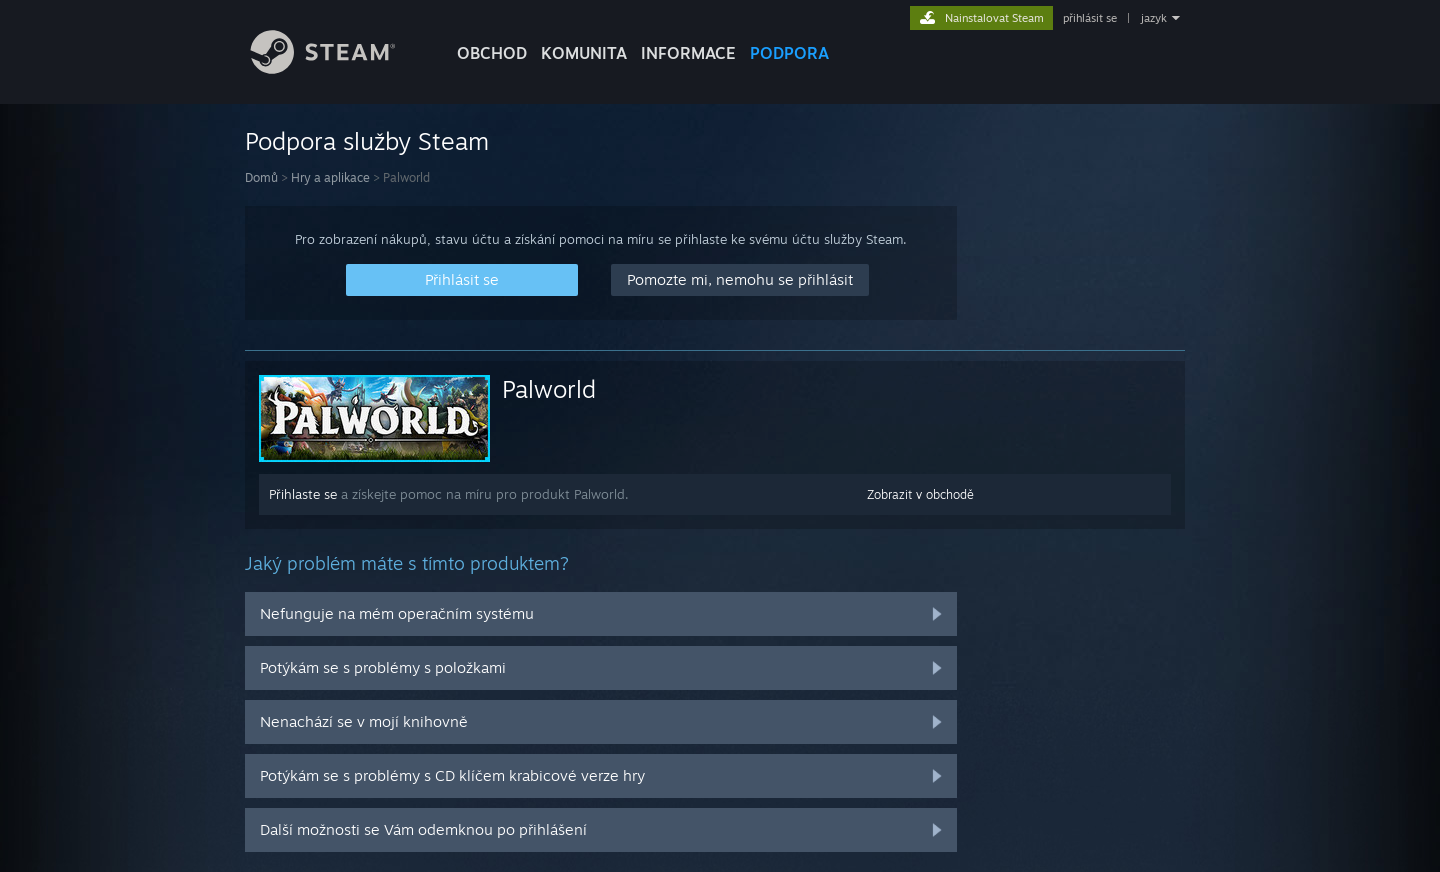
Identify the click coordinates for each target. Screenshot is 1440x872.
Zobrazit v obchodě (920, 494)
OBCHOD (492, 53)
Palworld (549, 389)
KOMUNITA (584, 53)
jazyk (1154, 18)
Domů (261, 177)
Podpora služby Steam (367, 141)
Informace (688, 53)
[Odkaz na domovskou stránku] (338, 68)
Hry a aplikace (330, 177)
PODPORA (789, 53)
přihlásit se (1090, 18)
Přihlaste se (303, 494)
